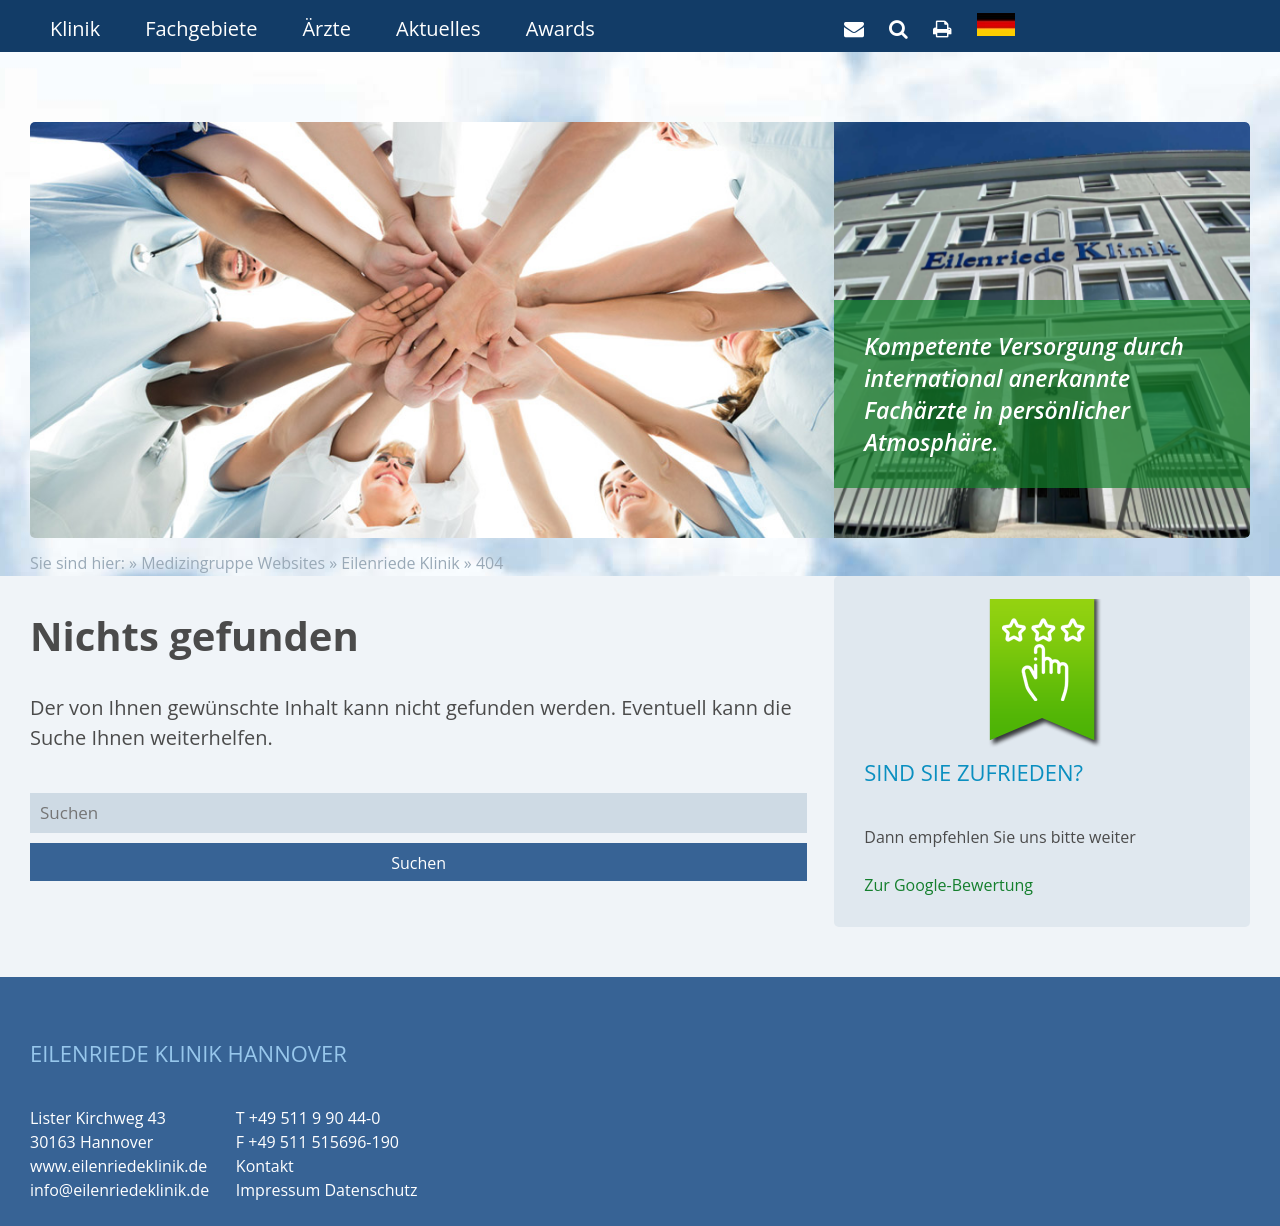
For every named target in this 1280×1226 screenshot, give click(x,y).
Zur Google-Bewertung (948, 885)
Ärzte (326, 28)
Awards (560, 28)
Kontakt (265, 1166)
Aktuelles (438, 28)
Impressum (278, 1190)
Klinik (75, 28)
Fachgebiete (201, 28)
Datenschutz (370, 1190)
